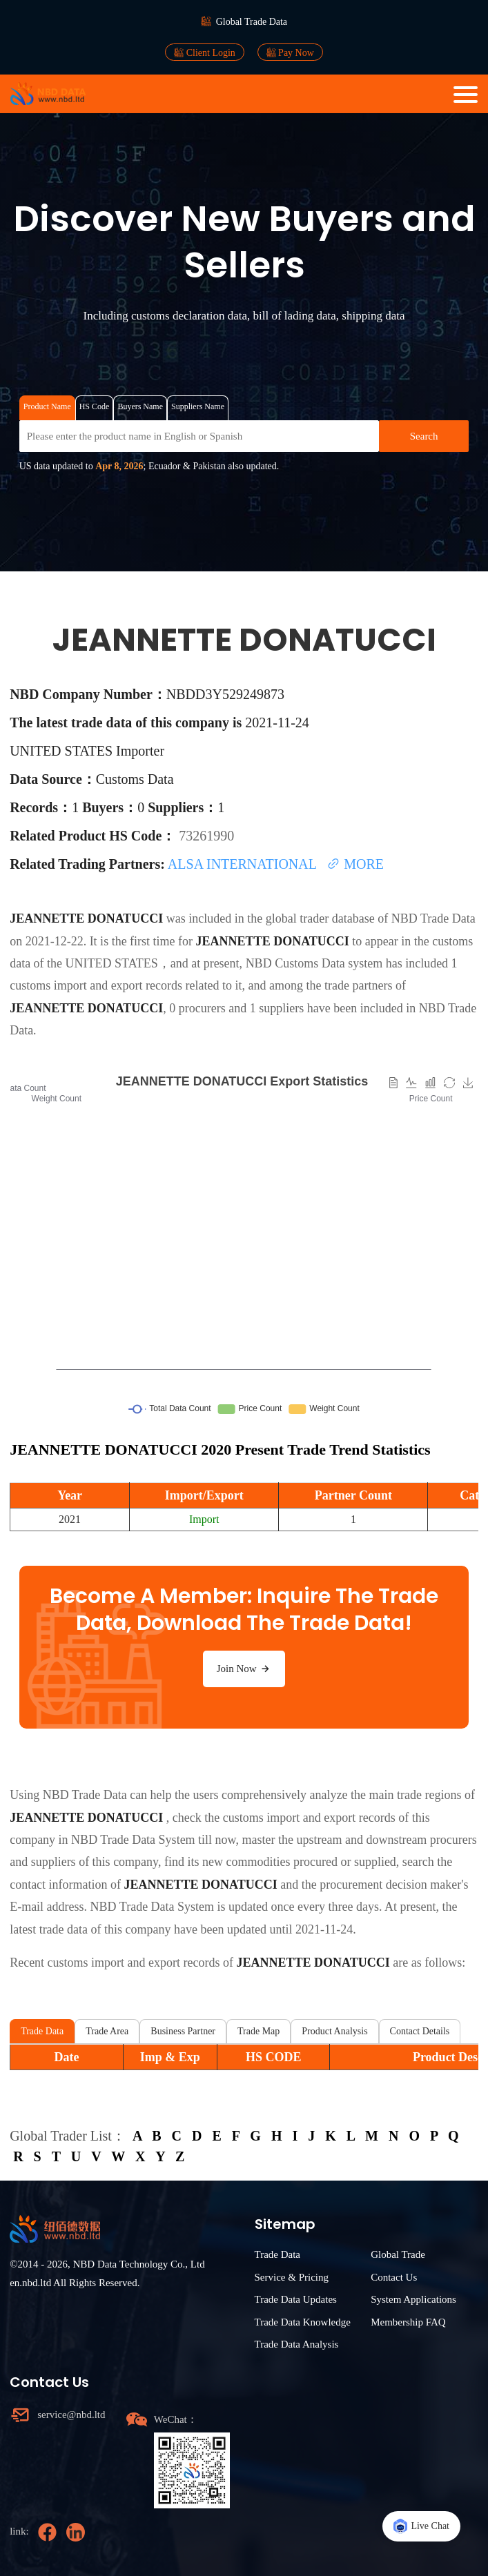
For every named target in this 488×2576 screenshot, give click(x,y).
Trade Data (42, 2031)
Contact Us (394, 2277)
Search (424, 436)
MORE (355, 864)
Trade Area (107, 2031)
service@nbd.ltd (71, 2414)
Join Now (244, 1668)
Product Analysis (334, 2031)
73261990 (206, 835)
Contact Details (420, 2031)
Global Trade (398, 2254)
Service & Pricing (292, 2277)
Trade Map (258, 2031)
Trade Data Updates (296, 2299)
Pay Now (290, 52)
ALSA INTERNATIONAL (244, 864)
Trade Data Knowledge (303, 2322)
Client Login (204, 52)
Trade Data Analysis (297, 2344)
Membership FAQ (408, 2322)
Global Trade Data (251, 22)
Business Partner (182, 2031)
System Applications (413, 2299)
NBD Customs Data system (314, 963)
